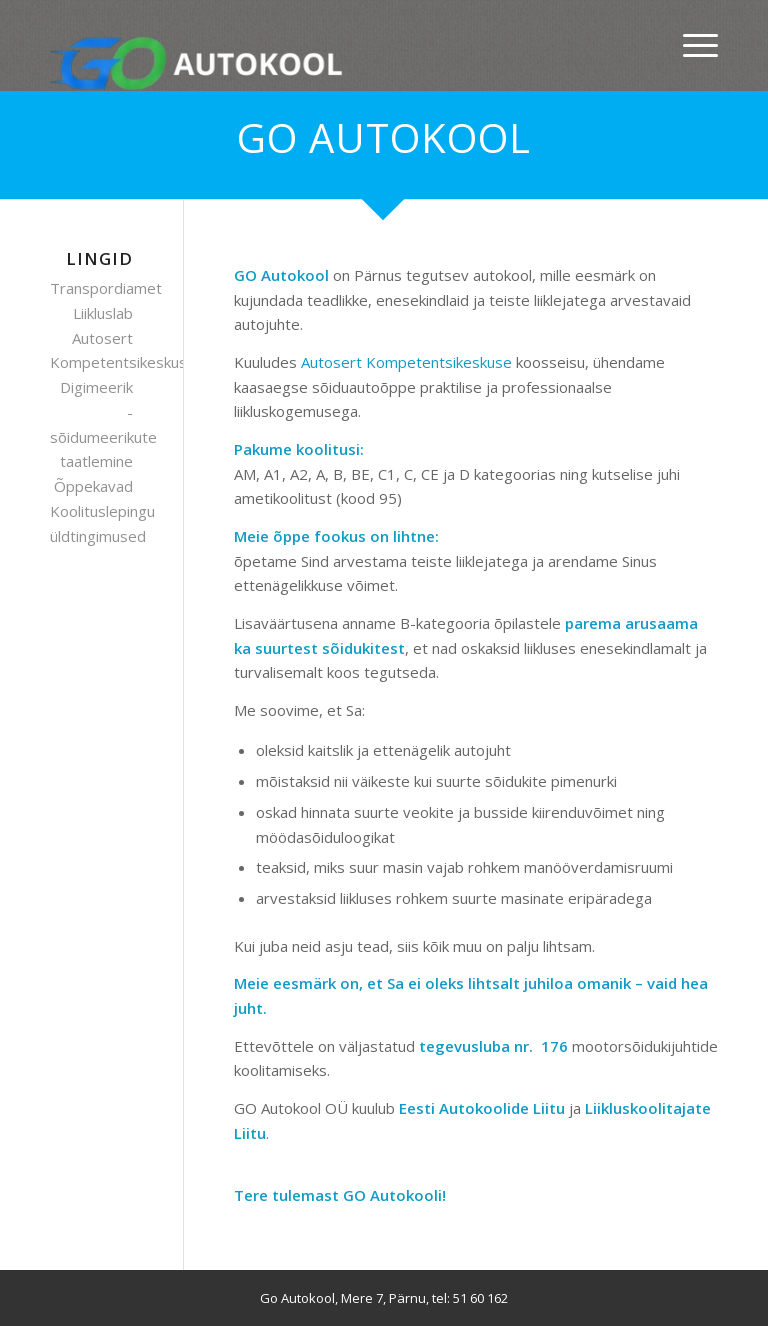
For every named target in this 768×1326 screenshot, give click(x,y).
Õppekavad (93, 486)
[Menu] (690, 45)
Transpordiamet (106, 288)
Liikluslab (103, 313)
